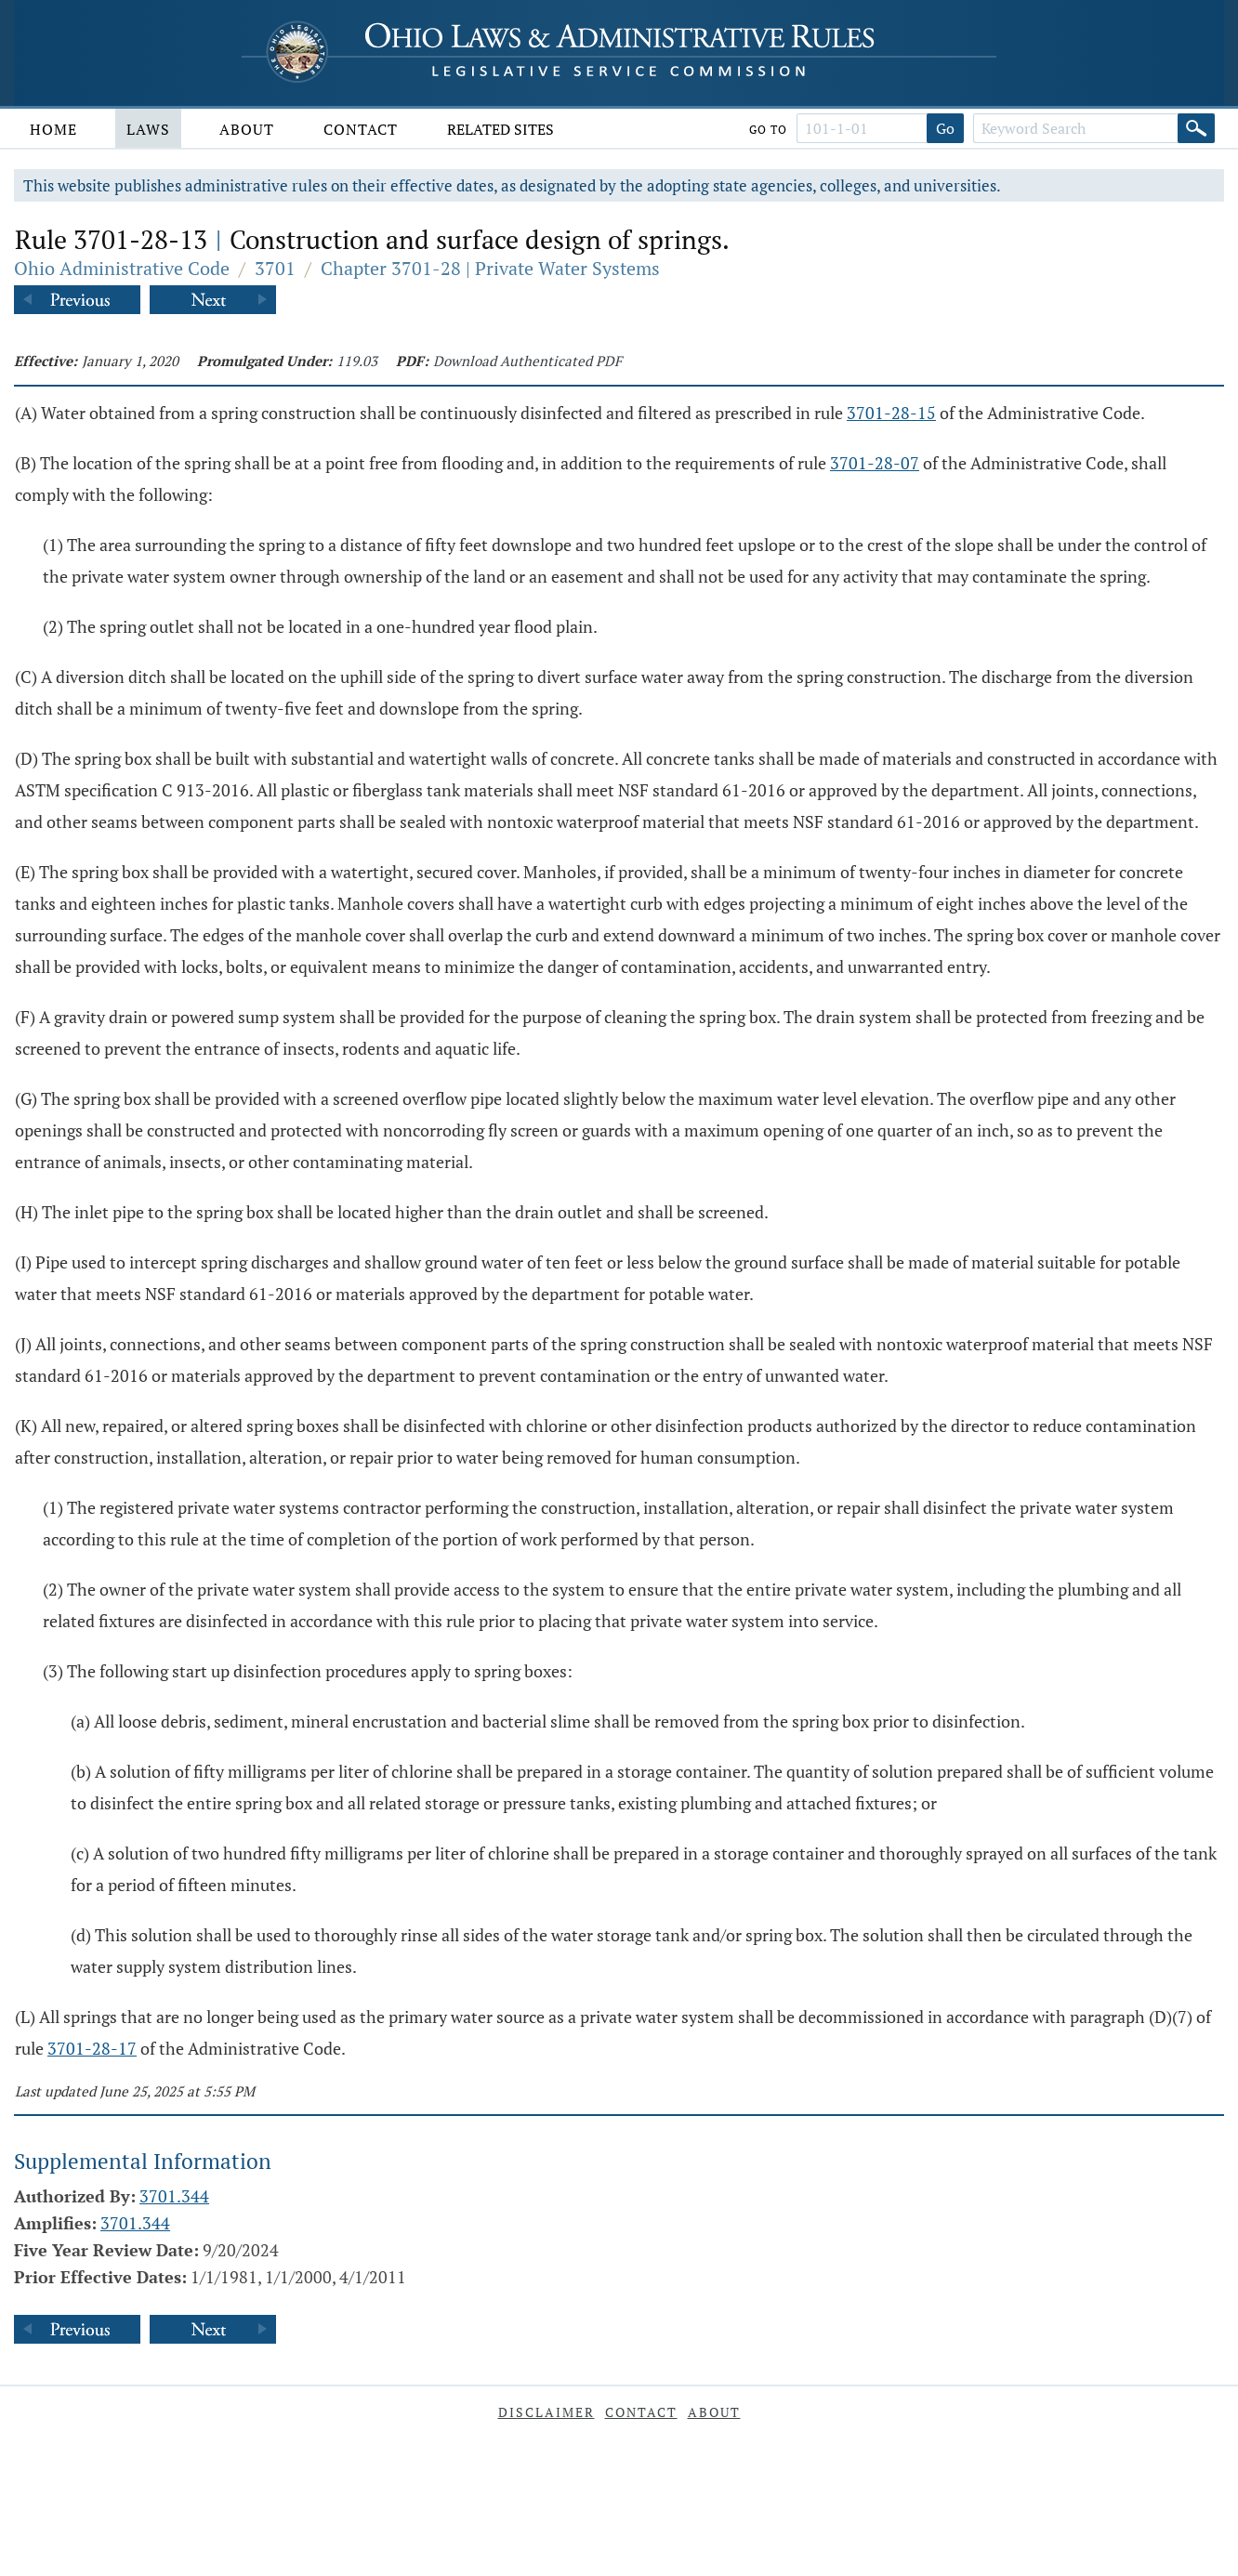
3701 (275, 268)
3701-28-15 (891, 412)
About (246, 129)
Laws (148, 129)
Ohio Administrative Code (122, 268)
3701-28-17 (92, 2048)
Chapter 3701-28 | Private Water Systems (490, 268)
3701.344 (174, 2196)
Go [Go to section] (945, 128)
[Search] (1196, 128)
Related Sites (500, 129)
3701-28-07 (874, 463)
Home (53, 129)
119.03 (356, 360)
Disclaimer (546, 2412)
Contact (360, 129)
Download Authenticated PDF (527, 360)
